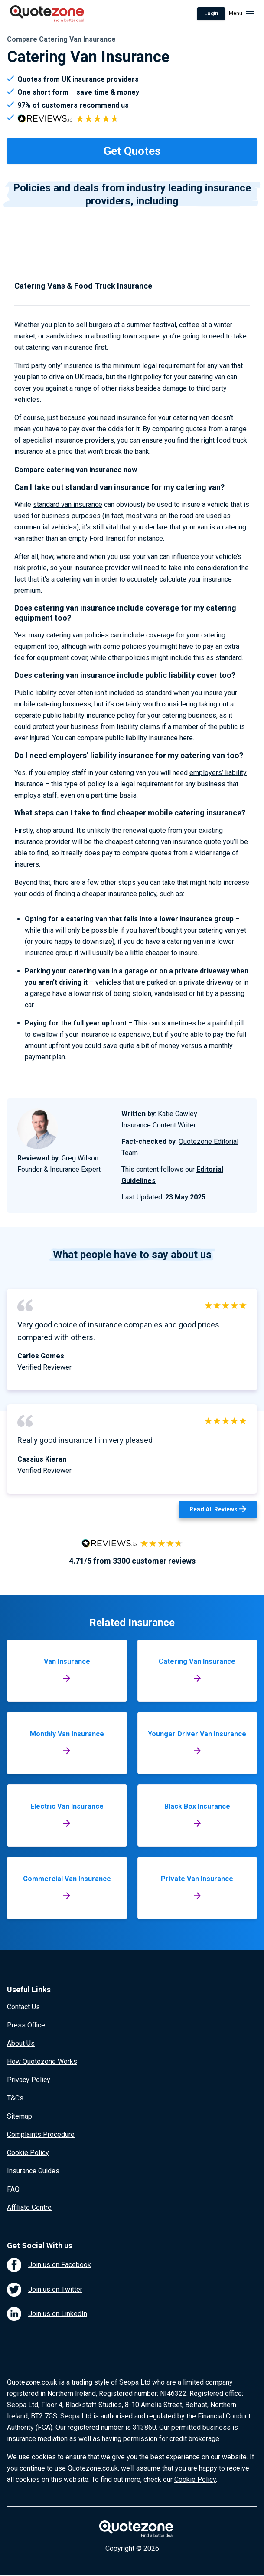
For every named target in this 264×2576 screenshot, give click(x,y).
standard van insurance (67, 504)
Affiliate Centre (29, 2207)
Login (211, 13)
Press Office (26, 2025)
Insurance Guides (33, 2171)
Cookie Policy (28, 2153)
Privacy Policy (28, 2080)
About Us (21, 2043)
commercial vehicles (45, 527)
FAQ (13, 2189)
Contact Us (23, 2007)
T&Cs (15, 2098)
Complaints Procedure (41, 2134)
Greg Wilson (80, 1158)
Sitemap (19, 2116)
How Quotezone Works (42, 2061)
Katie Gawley (177, 1114)
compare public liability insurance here (135, 738)
